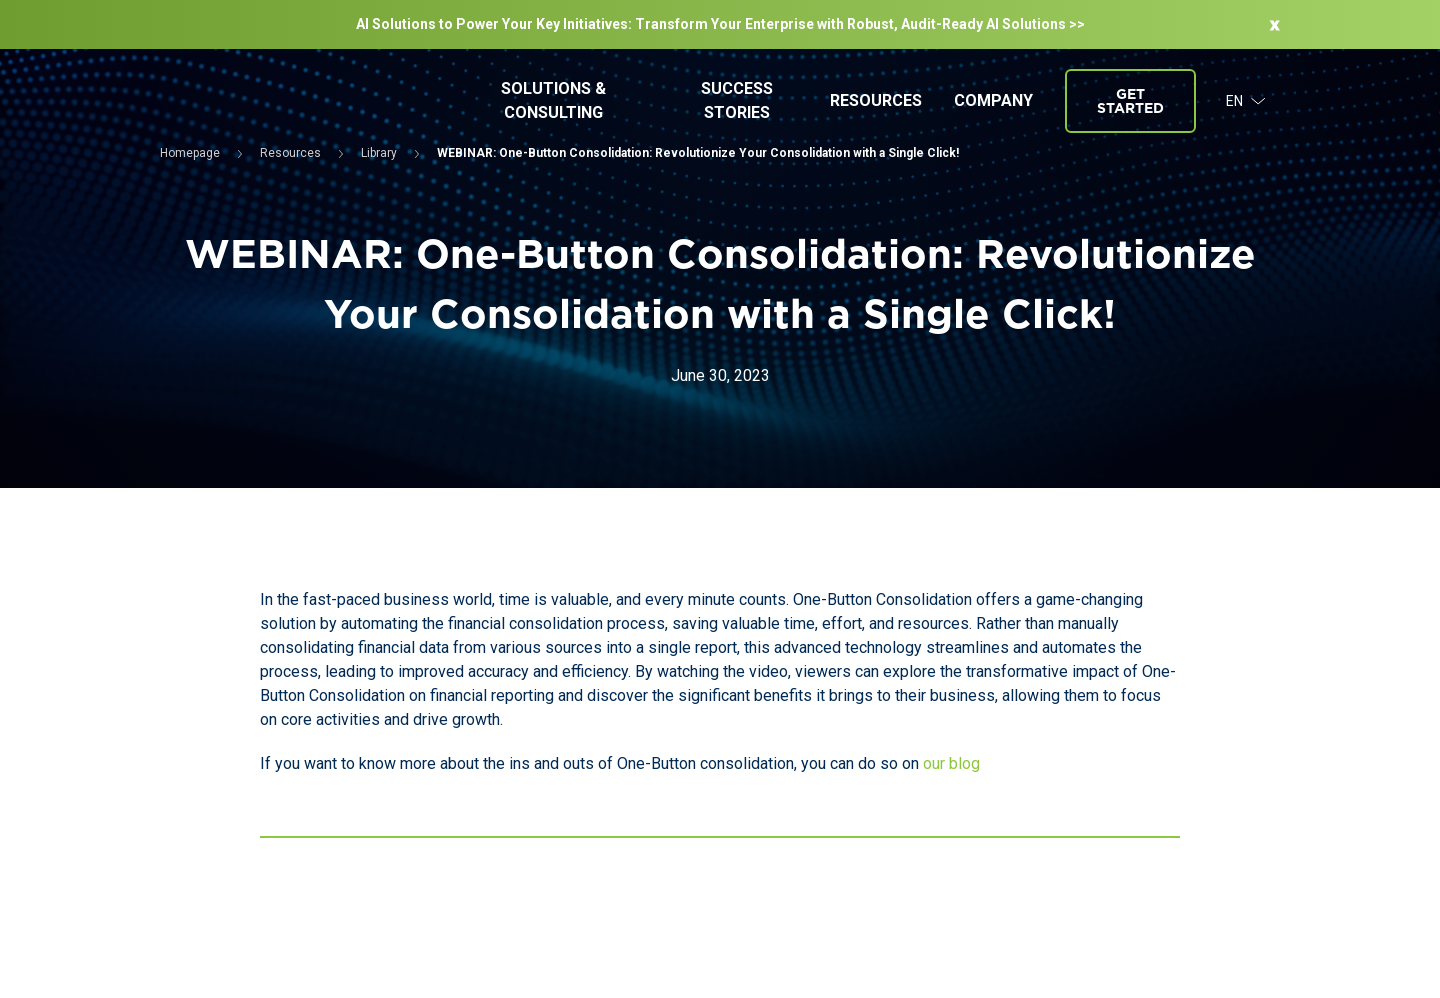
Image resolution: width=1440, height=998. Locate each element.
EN (1246, 101)
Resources (876, 100)
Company (993, 100)
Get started (1130, 101)
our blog (951, 763)
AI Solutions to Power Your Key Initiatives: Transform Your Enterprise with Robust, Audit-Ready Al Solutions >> (720, 24)
